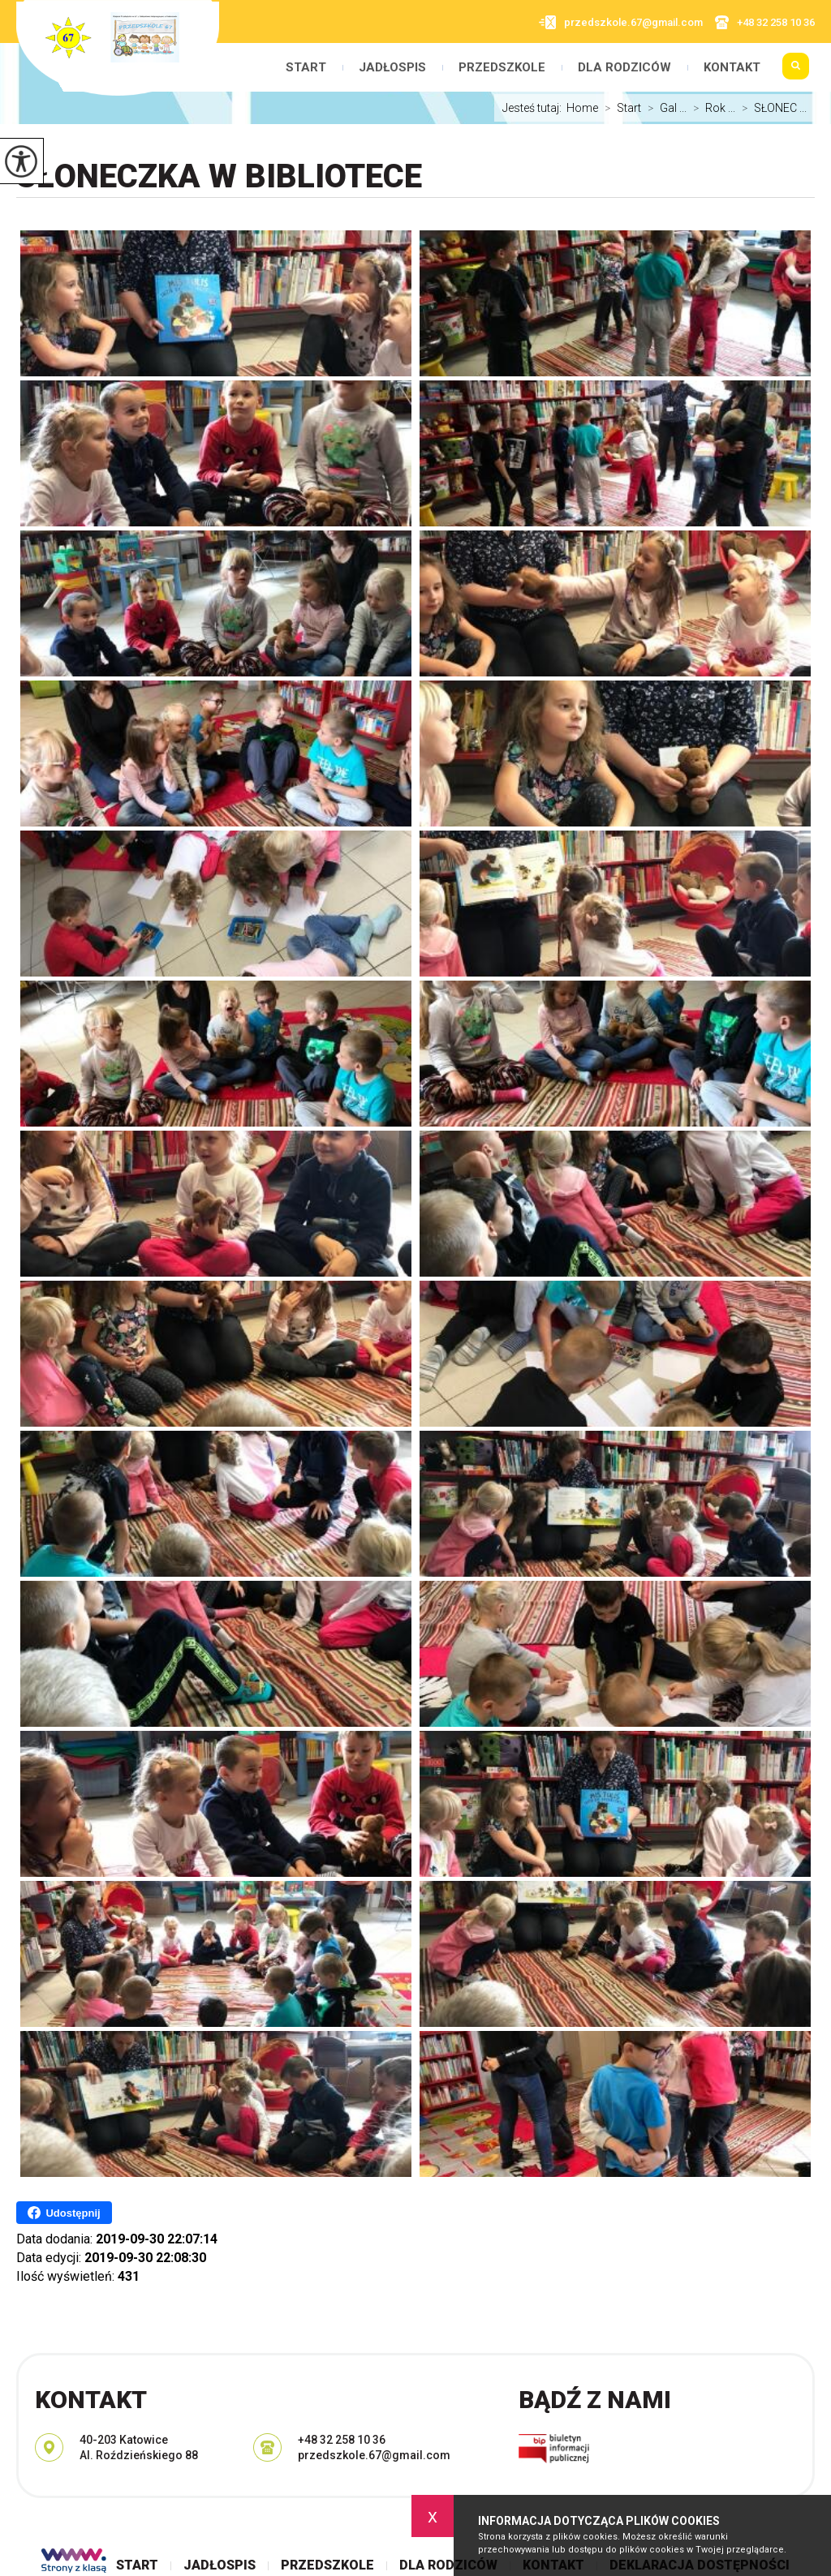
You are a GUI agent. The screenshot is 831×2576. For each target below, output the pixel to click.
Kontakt (732, 68)
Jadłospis (392, 68)
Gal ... (664, 108)
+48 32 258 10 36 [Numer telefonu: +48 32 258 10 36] (341, 2439)
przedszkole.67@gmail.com (621, 22)
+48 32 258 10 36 (765, 22)
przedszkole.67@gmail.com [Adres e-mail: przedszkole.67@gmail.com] (374, 2455)
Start (306, 68)
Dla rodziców (624, 68)
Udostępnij (64, 2212)
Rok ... (711, 108)
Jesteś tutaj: (534, 108)
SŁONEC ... (771, 108)
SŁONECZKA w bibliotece (219, 176)
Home (582, 108)
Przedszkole (502, 68)
